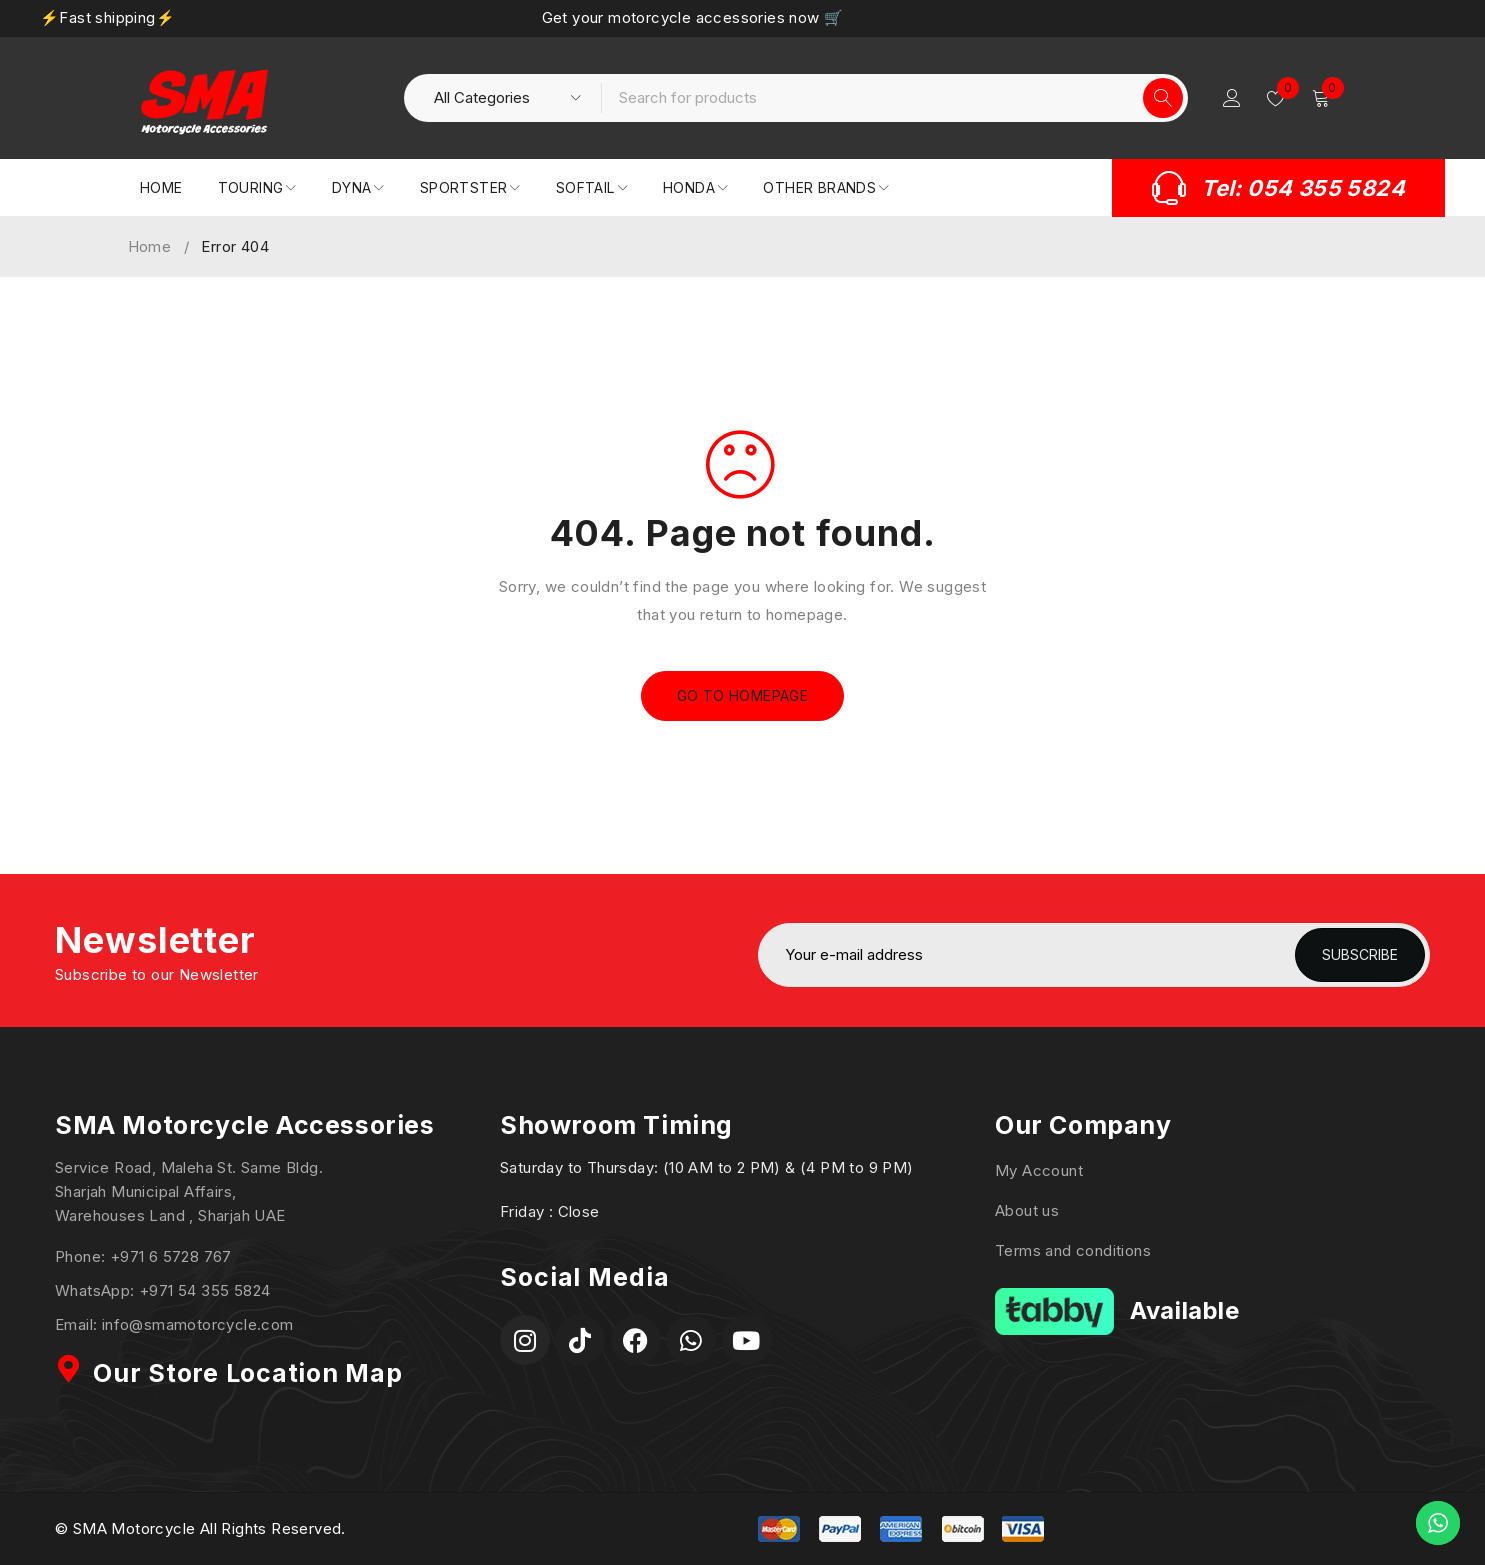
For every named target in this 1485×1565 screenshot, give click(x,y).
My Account (1039, 1170)
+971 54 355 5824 (204, 1290)
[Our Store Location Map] (69, 1369)
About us (1027, 1210)
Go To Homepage (743, 695)
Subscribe (1360, 954)
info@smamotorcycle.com (198, 1324)
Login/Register (1232, 98)
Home (150, 246)
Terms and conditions (1073, 1250)
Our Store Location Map (248, 1373)
